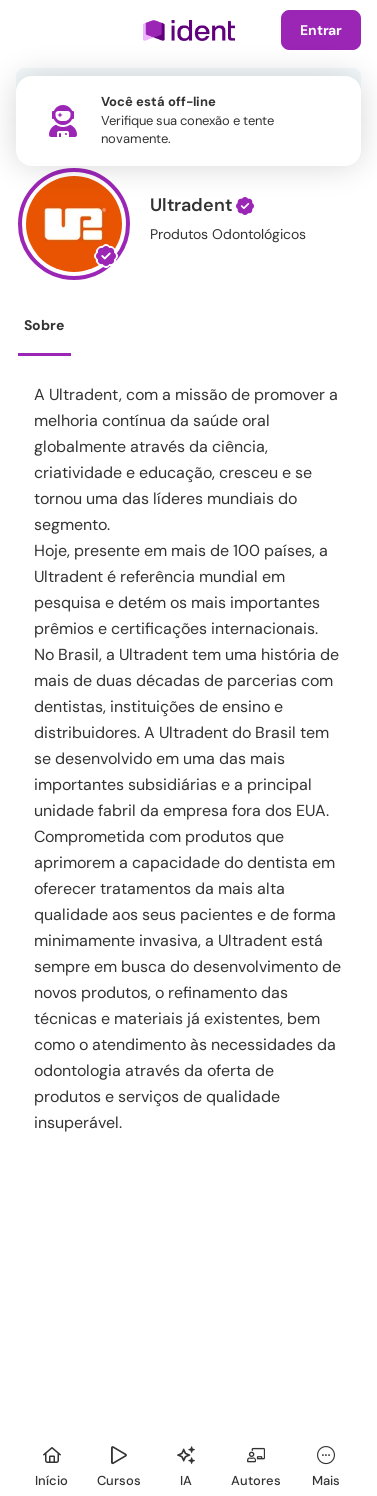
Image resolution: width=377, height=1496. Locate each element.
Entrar (321, 30)
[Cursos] (119, 1463)
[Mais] (326, 1463)
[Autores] (256, 1463)
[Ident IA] (186, 1463)
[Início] (52, 1463)
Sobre (44, 325)
